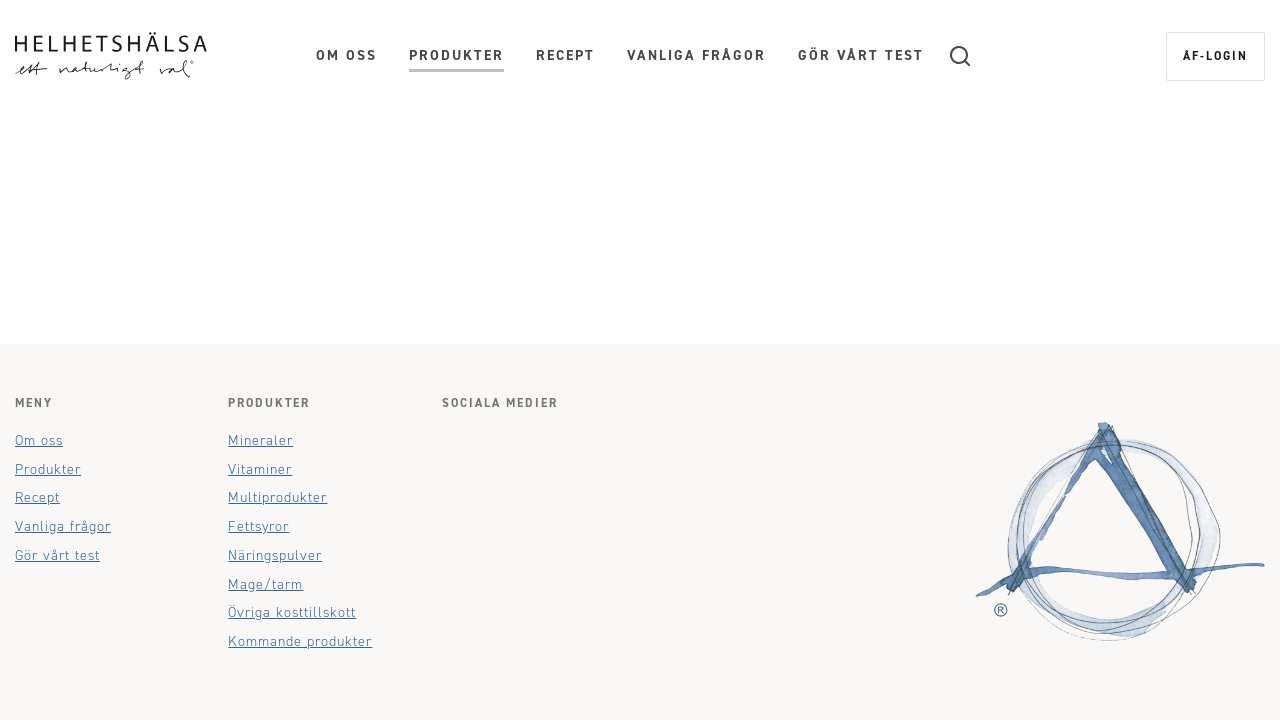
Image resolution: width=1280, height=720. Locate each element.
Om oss (346, 55)
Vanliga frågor (696, 55)
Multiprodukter (277, 497)
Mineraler (260, 440)
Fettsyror (258, 526)
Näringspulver (275, 555)
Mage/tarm (265, 584)
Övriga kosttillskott (292, 612)
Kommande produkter (300, 641)
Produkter (456, 55)
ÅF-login (1215, 56)
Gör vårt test (861, 55)
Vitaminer (260, 469)
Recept (565, 55)
